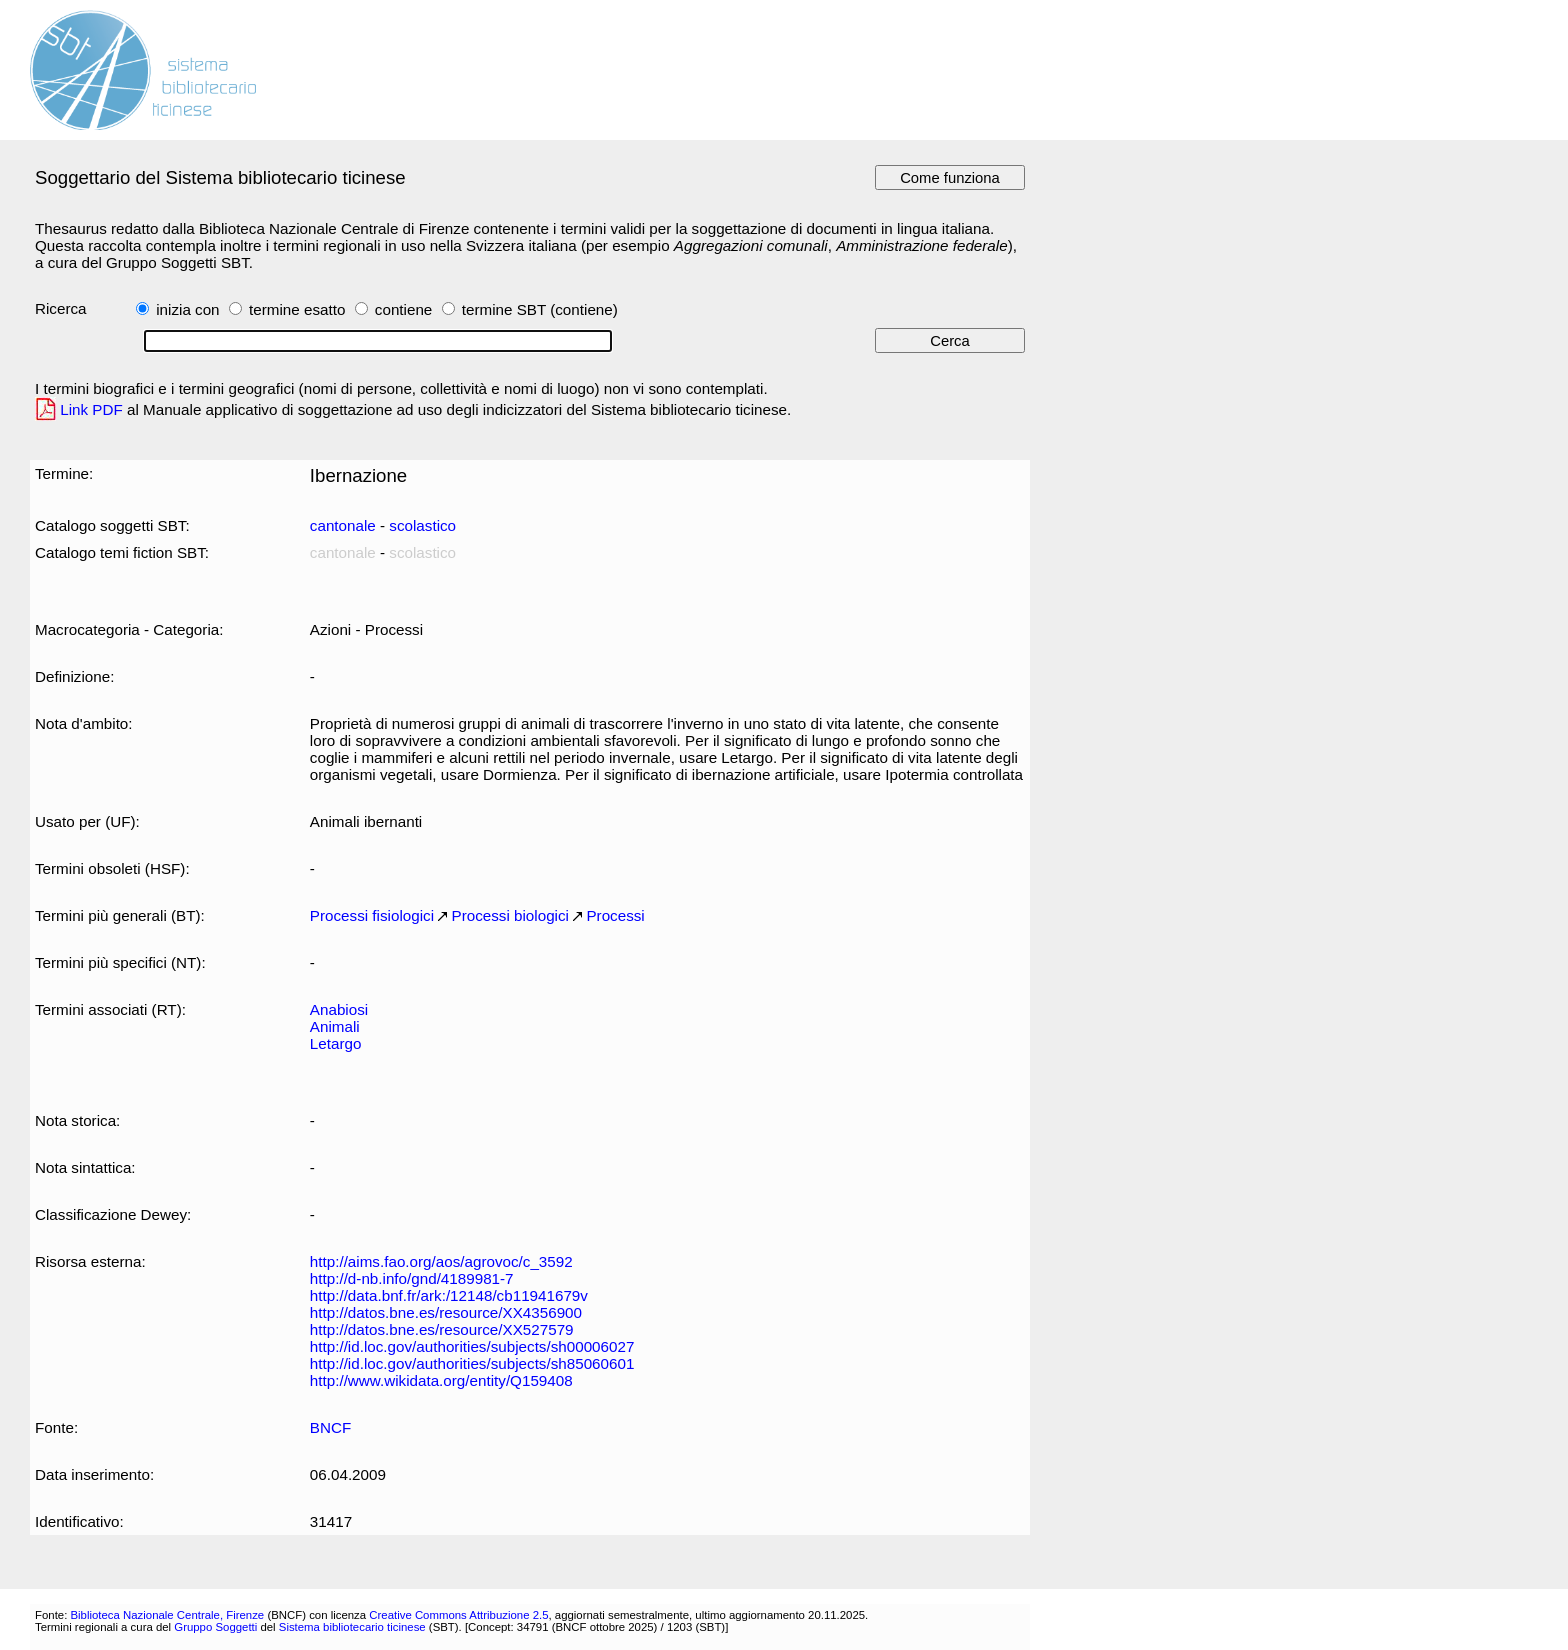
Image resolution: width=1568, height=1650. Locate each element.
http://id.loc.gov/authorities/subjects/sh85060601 (472, 1363)
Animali (335, 1026)
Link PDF (91, 409)
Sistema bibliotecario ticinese (352, 1627)
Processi (615, 915)
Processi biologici (510, 915)
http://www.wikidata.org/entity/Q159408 (441, 1380)
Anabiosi (339, 1009)
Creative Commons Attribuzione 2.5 (458, 1615)
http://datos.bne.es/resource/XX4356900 (446, 1312)
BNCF (330, 1427)
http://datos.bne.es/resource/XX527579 (442, 1329)
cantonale (343, 525)
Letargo (336, 1043)
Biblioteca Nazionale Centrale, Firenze (167, 1615)
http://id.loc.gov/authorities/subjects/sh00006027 (472, 1346)
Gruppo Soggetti (215, 1627)
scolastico (422, 525)
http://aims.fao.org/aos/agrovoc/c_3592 (441, 1261)
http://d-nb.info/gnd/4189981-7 (412, 1278)
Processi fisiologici (372, 915)
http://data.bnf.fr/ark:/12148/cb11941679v (449, 1295)
